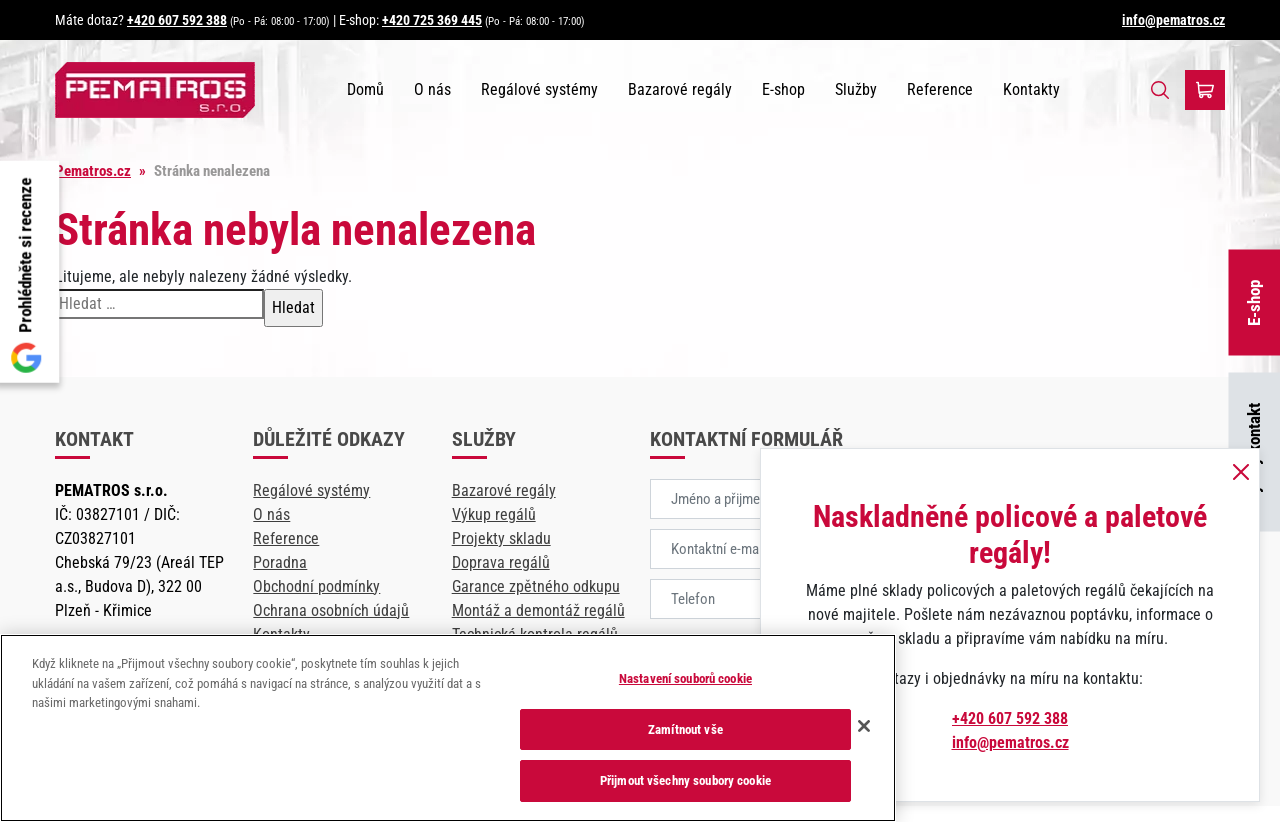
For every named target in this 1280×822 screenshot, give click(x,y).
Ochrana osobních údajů (331, 610)
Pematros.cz (93, 171)
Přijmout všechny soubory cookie (685, 780)
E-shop (1254, 302)
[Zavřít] (864, 726)
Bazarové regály (680, 89)
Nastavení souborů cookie (685, 678)
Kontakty (1031, 89)
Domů (365, 89)
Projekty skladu (501, 538)
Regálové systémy (539, 89)
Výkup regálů (494, 514)
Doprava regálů (501, 562)
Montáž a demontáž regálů (538, 610)
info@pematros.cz (1173, 20)
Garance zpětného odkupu (536, 586)
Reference (940, 89)
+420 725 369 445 (432, 20)
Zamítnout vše (685, 729)
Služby (856, 89)
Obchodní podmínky (316, 586)
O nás (432, 89)
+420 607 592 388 (177, 20)
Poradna (280, 562)
